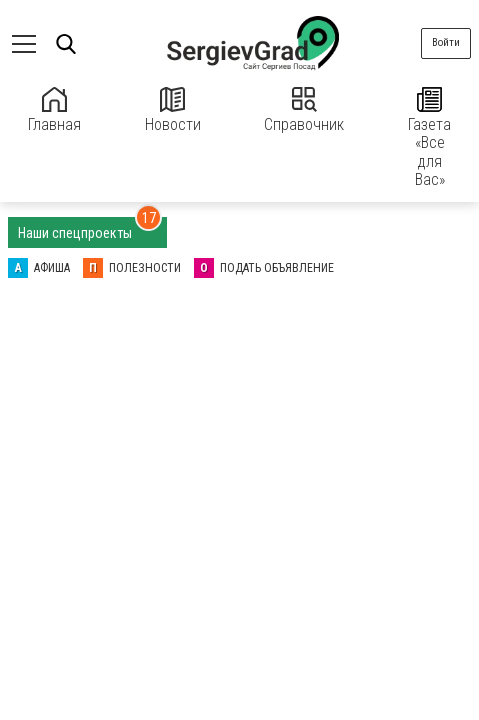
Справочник (304, 110)
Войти (446, 42)
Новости (173, 110)
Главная (54, 110)
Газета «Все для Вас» (429, 138)
